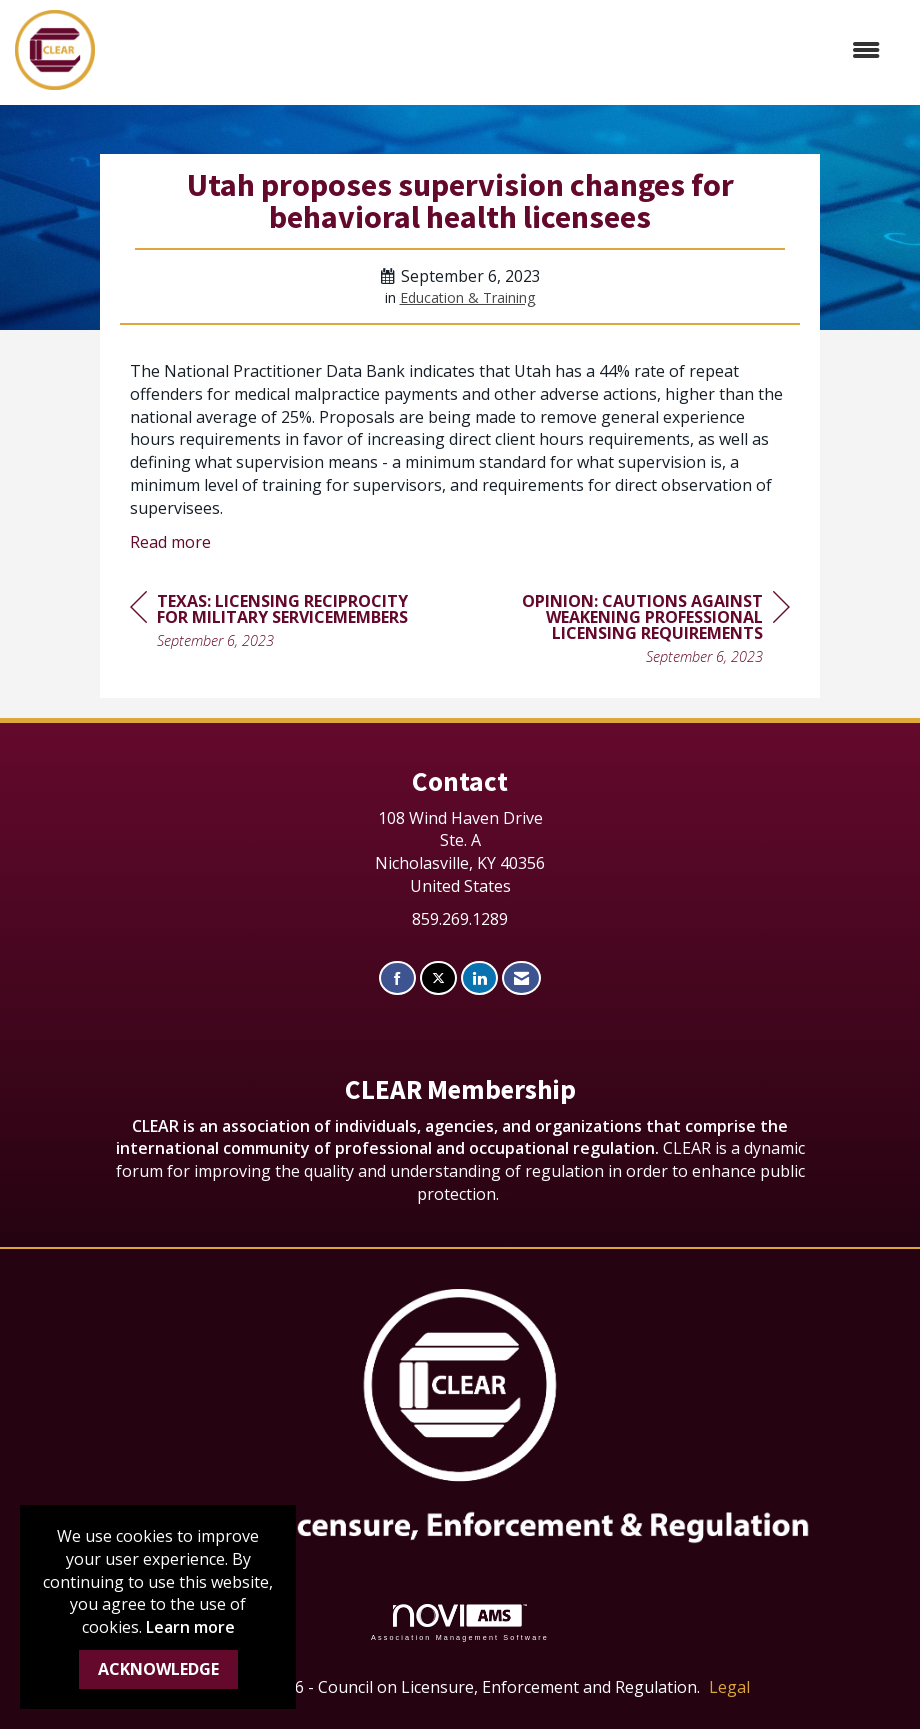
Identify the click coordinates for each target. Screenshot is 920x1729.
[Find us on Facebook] (397, 978)
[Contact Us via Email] (521, 978)
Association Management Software (460, 1622)
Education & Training (468, 297)
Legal (729, 1687)
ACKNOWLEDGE (158, 1669)
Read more (170, 542)
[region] (640, 631)
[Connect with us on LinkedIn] (479, 978)
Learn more (190, 1627)
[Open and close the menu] (497, 50)
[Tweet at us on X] (438, 978)
